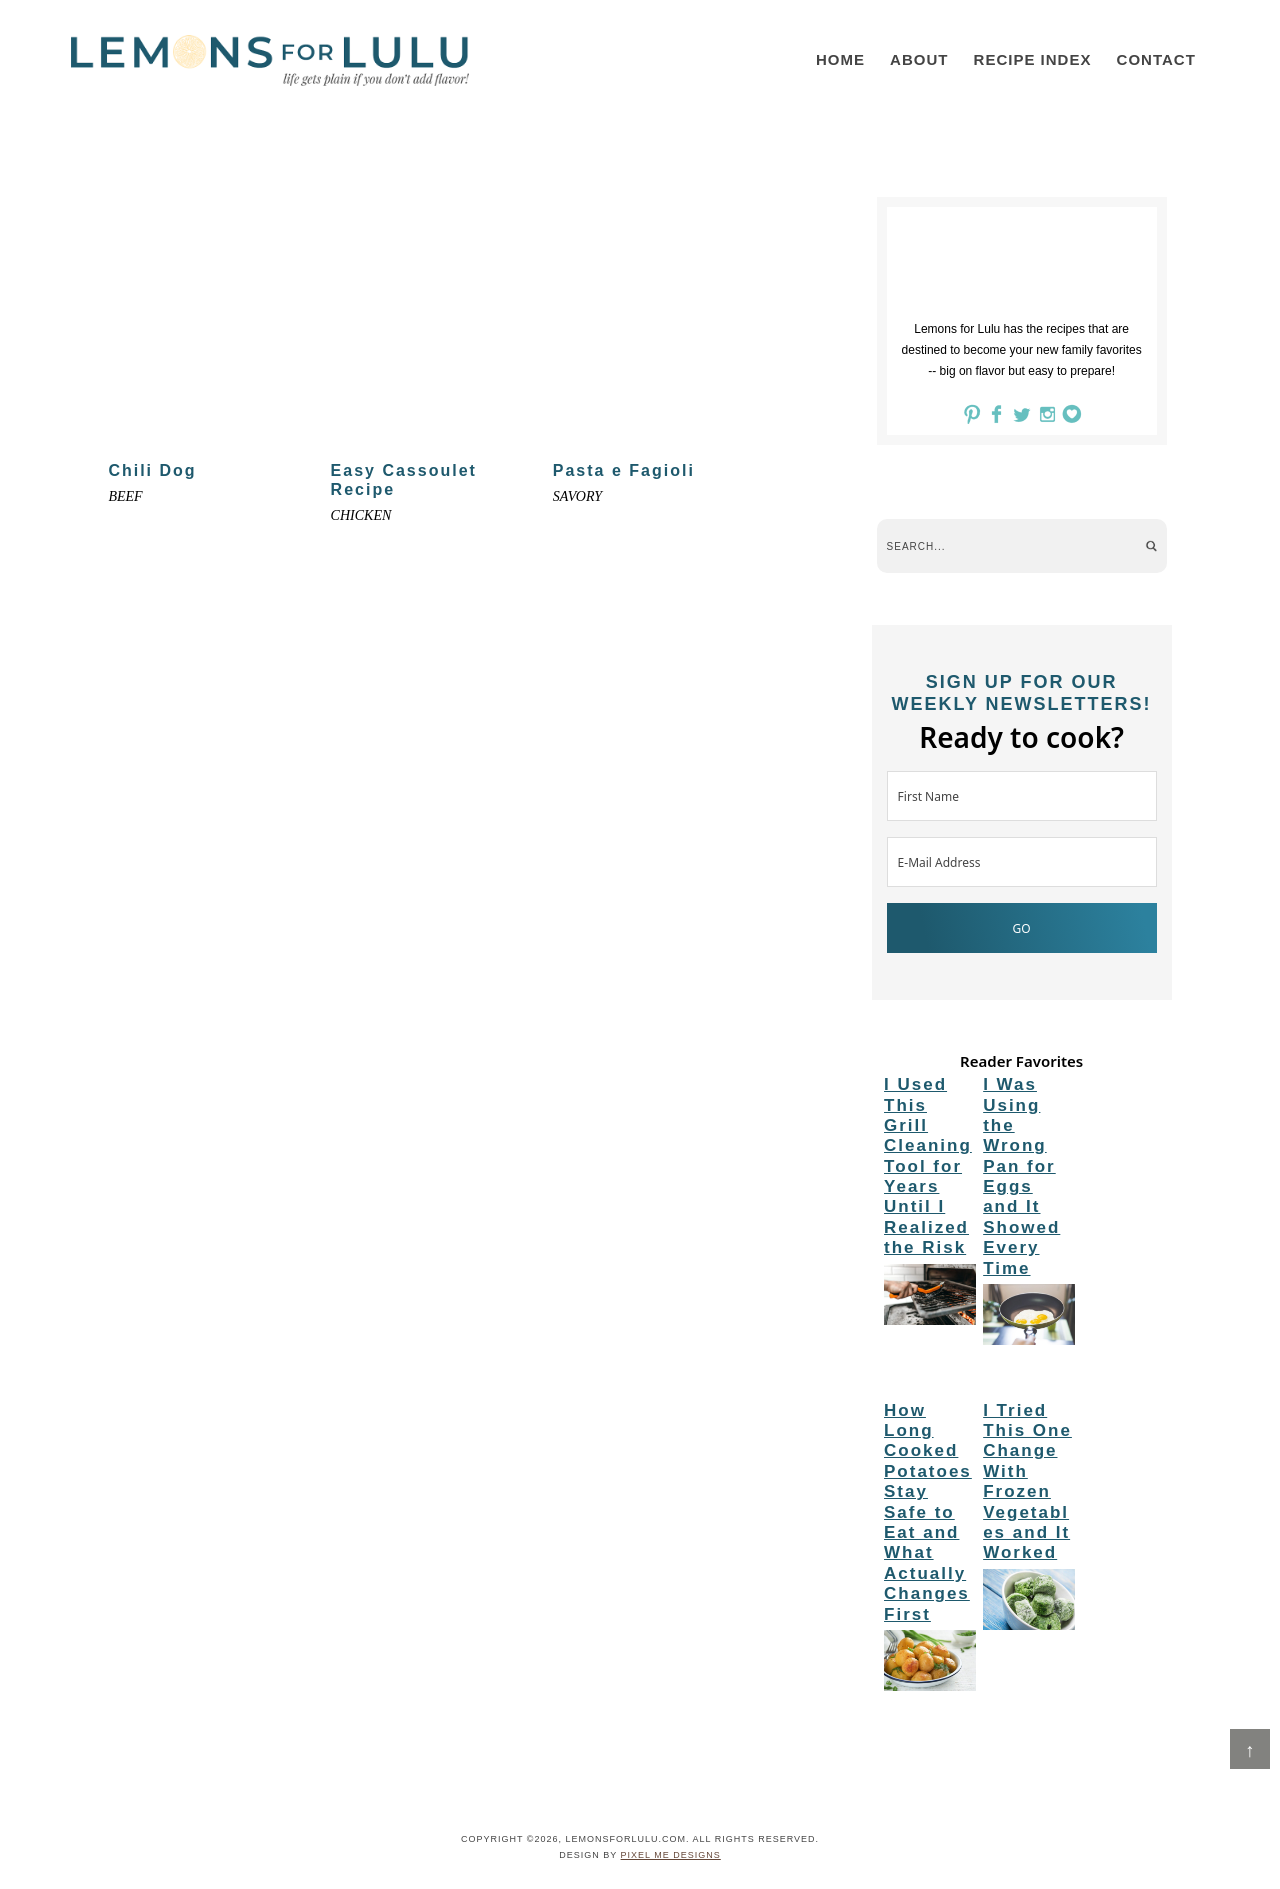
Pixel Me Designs (671, 1855)
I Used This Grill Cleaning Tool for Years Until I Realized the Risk (928, 1166)
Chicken (361, 515)
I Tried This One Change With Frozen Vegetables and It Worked (1027, 1482)
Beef (125, 496)
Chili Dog (152, 470)
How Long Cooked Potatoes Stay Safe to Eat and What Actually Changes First (928, 1512)
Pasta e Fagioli (624, 470)
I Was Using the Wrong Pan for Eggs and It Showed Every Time (1021, 1176)
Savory (577, 496)
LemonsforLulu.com (270, 60)
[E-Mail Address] (1022, 862)
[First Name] (1022, 796)
